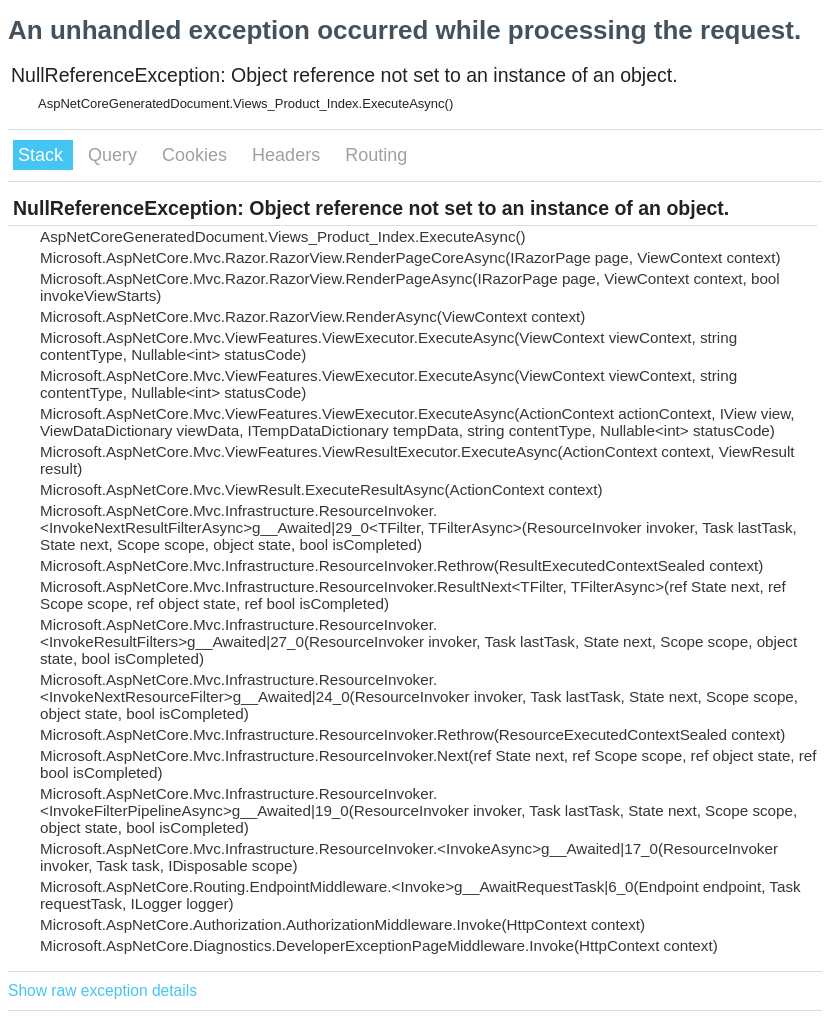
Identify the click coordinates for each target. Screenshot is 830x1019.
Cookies (197, 155)
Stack (43, 155)
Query (115, 155)
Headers (288, 155)
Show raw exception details (102, 990)
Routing (376, 155)
